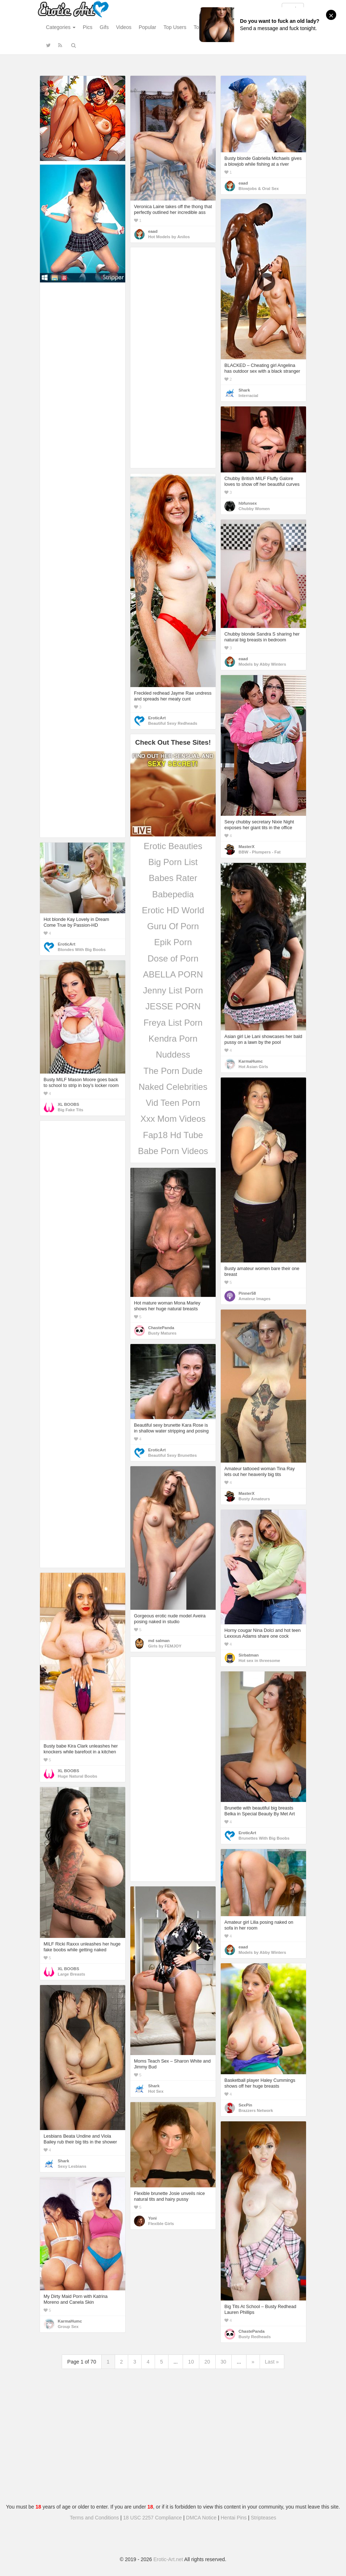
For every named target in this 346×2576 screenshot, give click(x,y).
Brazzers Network (256, 2110)
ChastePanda (161, 1328)
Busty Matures (162, 1333)
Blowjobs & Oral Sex (259, 188)
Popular (147, 27)
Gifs (104, 27)
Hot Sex (155, 2091)
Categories (61, 27)
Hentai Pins (234, 2518)
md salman (159, 1640)
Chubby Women (254, 508)
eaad (153, 231)
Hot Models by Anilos (169, 237)
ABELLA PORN (173, 974)
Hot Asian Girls (253, 1066)
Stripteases (263, 2518)
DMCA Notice (201, 2518)
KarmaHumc (251, 1061)
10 (191, 2362)
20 (207, 2362)
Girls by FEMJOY (165, 1646)
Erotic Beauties (173, 846)
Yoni (152, 2218)
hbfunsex (248, 503)
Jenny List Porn (173, 990)
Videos (123, 27)
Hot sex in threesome (259, 1660)
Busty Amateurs (254, 1499)
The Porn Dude (173, 1071)
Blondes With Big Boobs (82, 949)
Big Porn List (173, 862)
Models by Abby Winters (262, 664)
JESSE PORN (172, 1006)
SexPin (245, 2105)
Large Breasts (71, 1974)
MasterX (247, 846)
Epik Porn (173, 942)
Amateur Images (254, 1299)
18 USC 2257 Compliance (152, 2518)
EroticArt (157, 718)
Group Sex (68, 2326)
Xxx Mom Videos (173, 1119)
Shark (244, 390)
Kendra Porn (173, 1038)
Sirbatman (249, 1655)
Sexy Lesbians (72, 2166)
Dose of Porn (172, 958)
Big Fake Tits (70, 1110)
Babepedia (173, 894)
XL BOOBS (68, 1104)
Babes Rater (173, 878)
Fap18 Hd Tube (173, 1135)
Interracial (248, 395)
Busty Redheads (255, 2337)
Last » (272, 2362)
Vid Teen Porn (173, 1103)
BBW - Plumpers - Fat (260, 852)
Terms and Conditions (94, 2518)
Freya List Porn (173, 1022)
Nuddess (173, 1054)
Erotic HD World (173, 910)
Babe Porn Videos (173, 1151)
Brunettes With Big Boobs (264, 1838)
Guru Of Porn (173, 926)
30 (224, 2362)
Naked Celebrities (173, 1087)
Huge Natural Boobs (77, 1776)
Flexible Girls (161, 2223)
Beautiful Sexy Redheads (172, 723)
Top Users (174, 27)
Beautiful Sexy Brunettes (172, 1455)
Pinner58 (247, 1293)
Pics (87, 27)
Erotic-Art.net (168, 2559)
